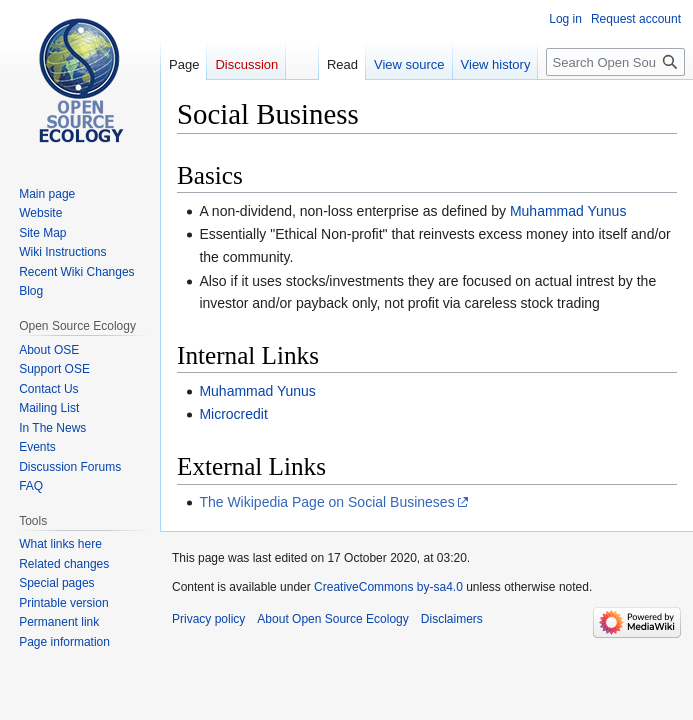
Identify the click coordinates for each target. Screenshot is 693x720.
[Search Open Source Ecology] (615, 62)
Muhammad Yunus (568, 211)
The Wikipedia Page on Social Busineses (326, 502)
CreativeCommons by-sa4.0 (388, 587)
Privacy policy (208, 619)
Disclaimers (452, 619)
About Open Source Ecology (332, 619)
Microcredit (233, 414)
